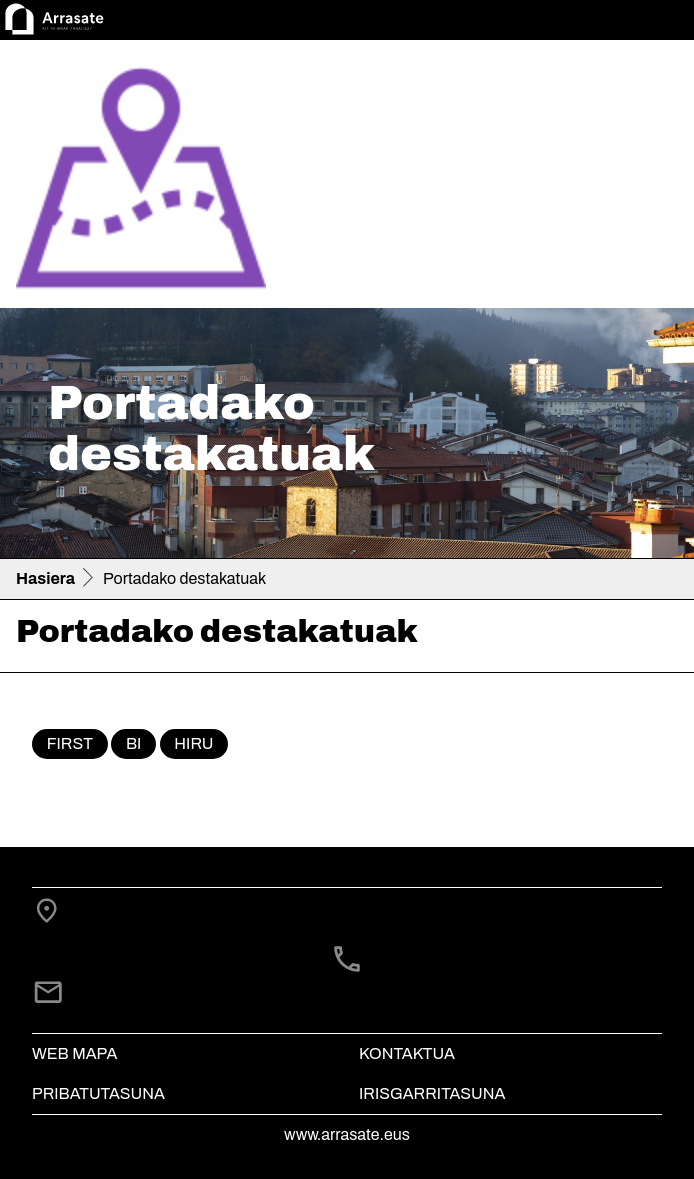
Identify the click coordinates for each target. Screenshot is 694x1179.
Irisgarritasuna (432, 1093)
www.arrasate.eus (347, 1134)
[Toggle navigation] (650, 178)
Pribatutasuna (98, 1093)
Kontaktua (407, 1053)
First (70, 743)
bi (133, 743)
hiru (193, 743)
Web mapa (74, 1053)
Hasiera (45, 578)
